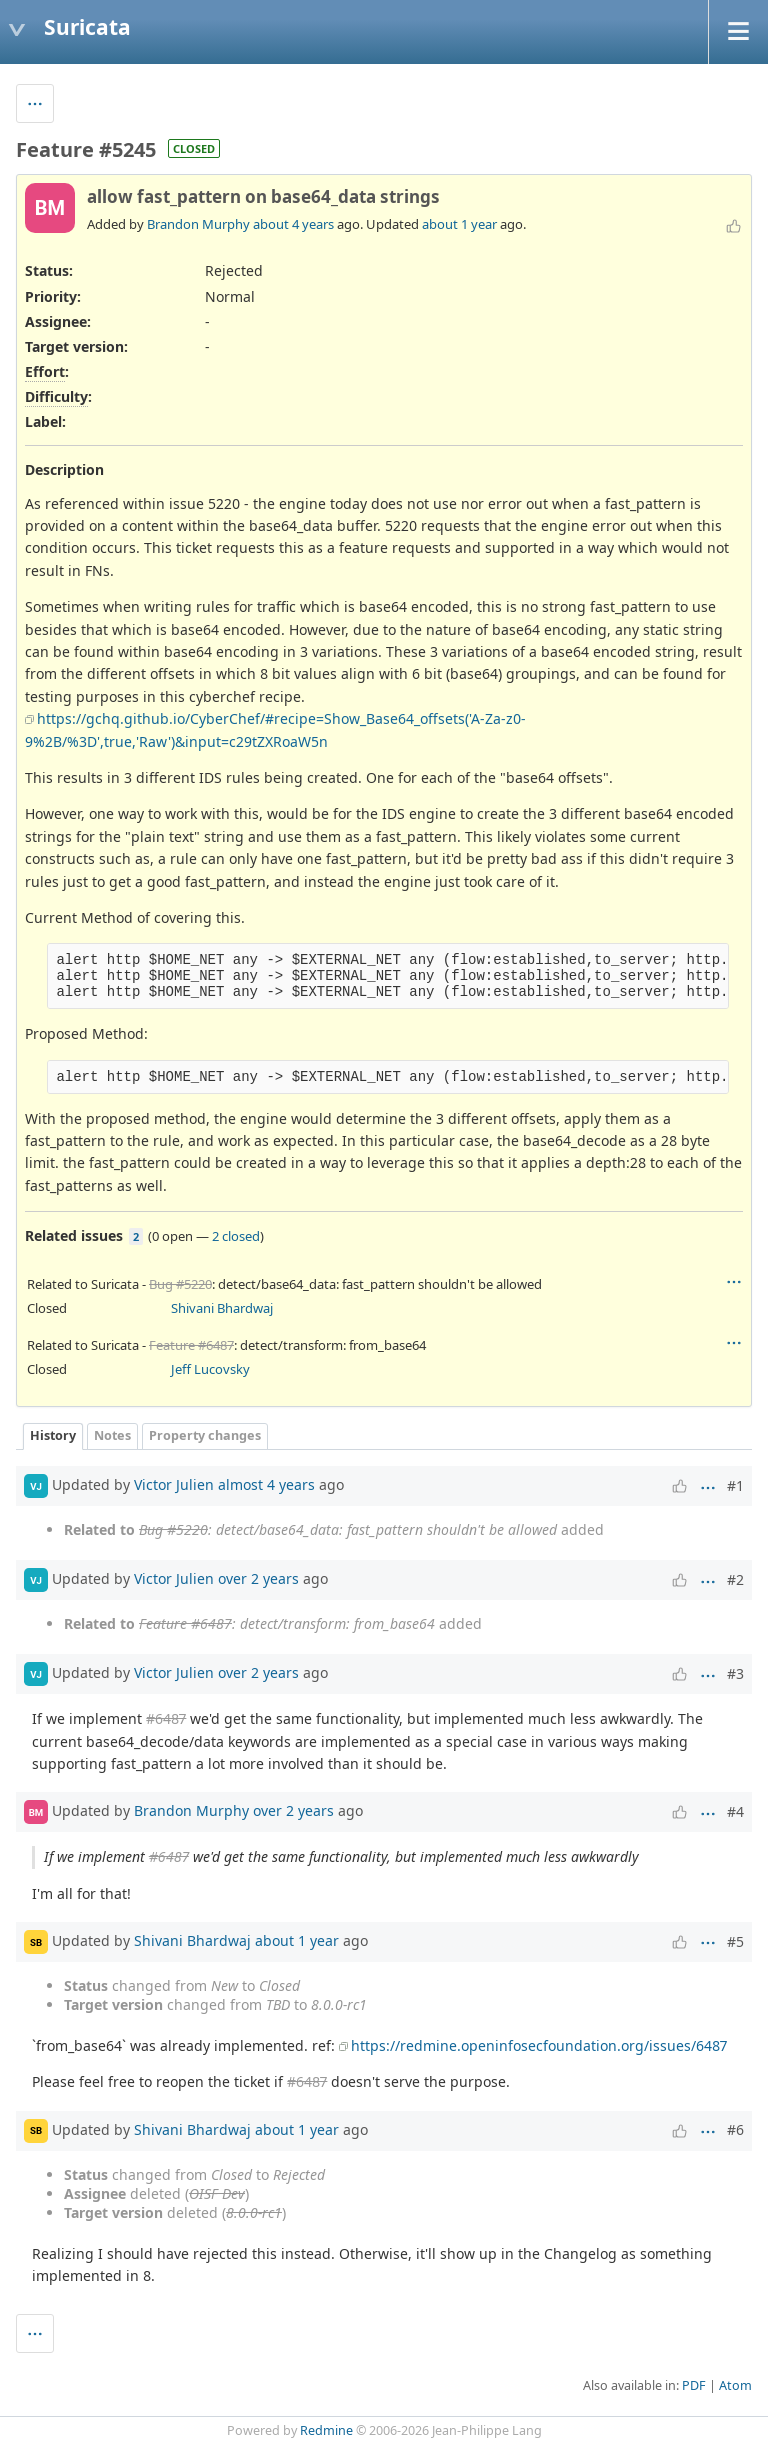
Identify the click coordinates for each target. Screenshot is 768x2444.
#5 (735, 1941)
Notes (112, 1435)
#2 (735, 1579)
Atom (735, 2385)
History (53, 1435)
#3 (735, 1673)
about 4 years (293, 224)
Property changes (205, 1435)
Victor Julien (174, 1484)
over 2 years (258, 1578)
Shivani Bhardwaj (222, 1308)
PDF (694, 2385)
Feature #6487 (191, 1345)
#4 (735, 1811)
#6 (735, 2129)
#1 (735, 1485)
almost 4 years (266, 1484)
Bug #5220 (180, 1284)
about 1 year (459, 224)
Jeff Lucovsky (210, 1369)
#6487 (166, 1718)
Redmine (326, 2430)
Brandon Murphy (198, 224)
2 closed (236, 1236)
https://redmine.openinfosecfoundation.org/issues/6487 (539, 2045)
